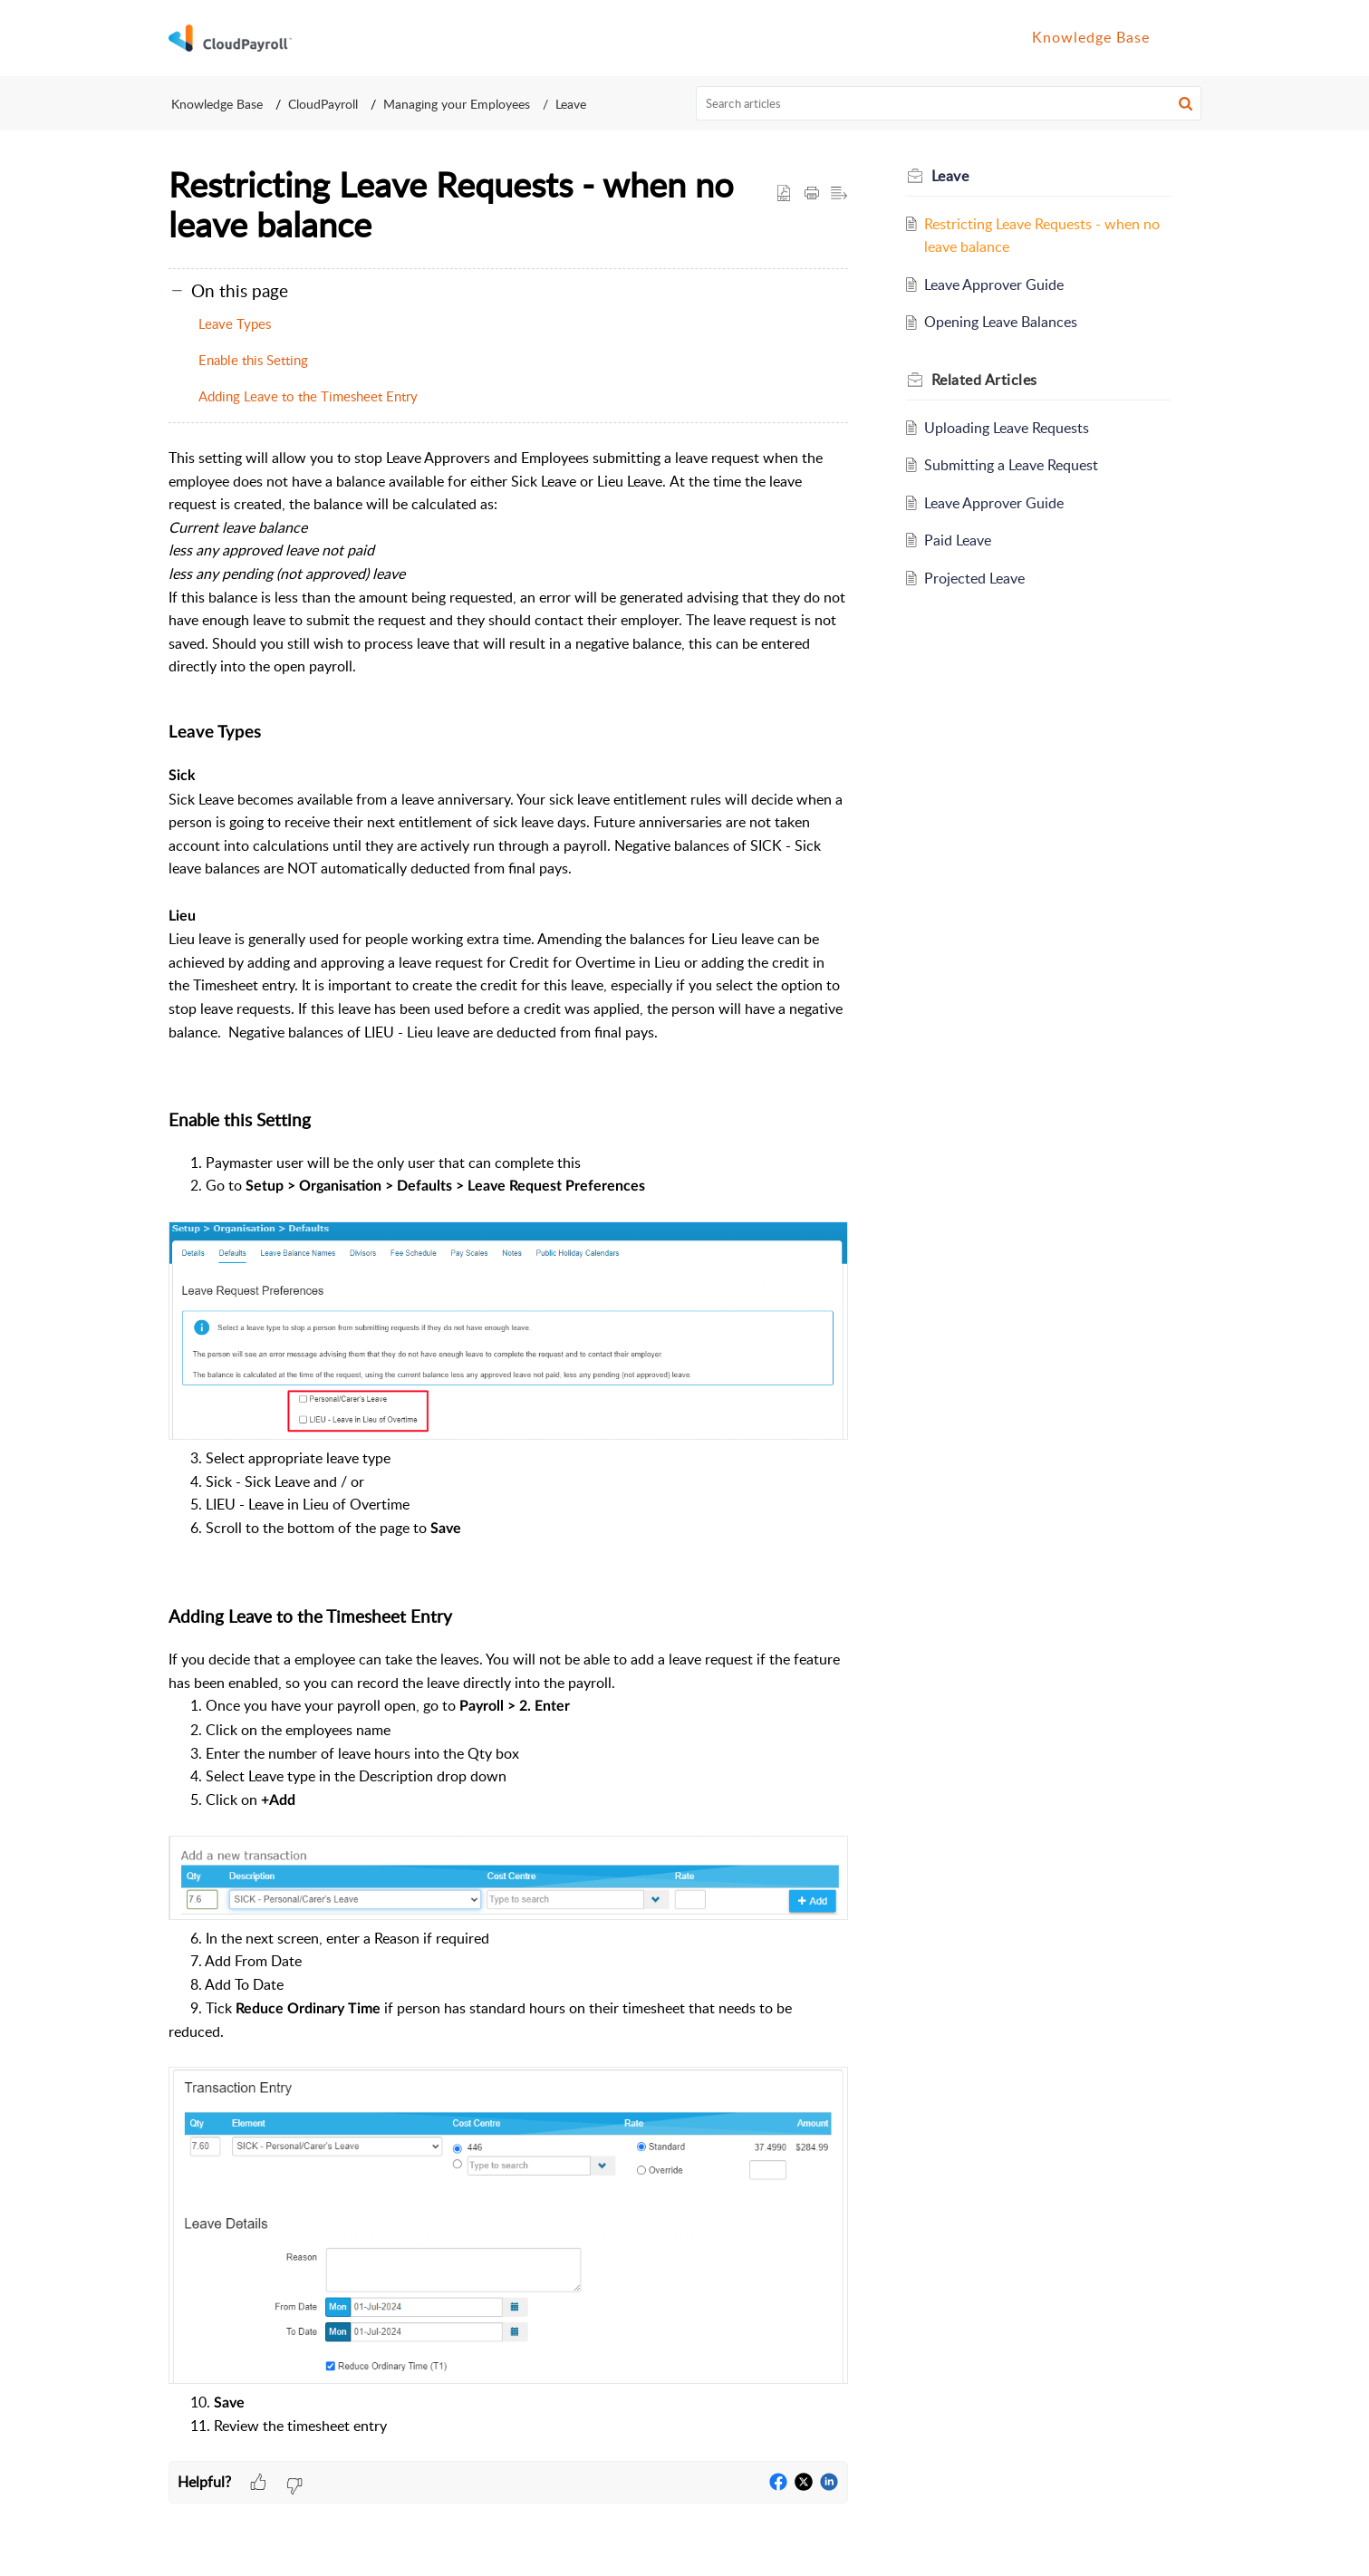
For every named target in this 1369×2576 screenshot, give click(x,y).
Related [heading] (984, 380)
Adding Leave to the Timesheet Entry (309, 396)
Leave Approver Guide (994, 284)
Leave (570, 103)
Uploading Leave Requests (1006, 428)
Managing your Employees (456, 103)
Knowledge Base (217, 103)
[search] (948, 103)
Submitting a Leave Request (1011, 465)
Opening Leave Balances (1000, 322)
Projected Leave (974, 578)
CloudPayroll (323, 103)
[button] (1181, 38)
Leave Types (234, 323)
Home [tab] (989, 37)
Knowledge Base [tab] (1091, 37)
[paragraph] (508, 1454)
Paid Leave (957, 540)
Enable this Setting (253, 360)
